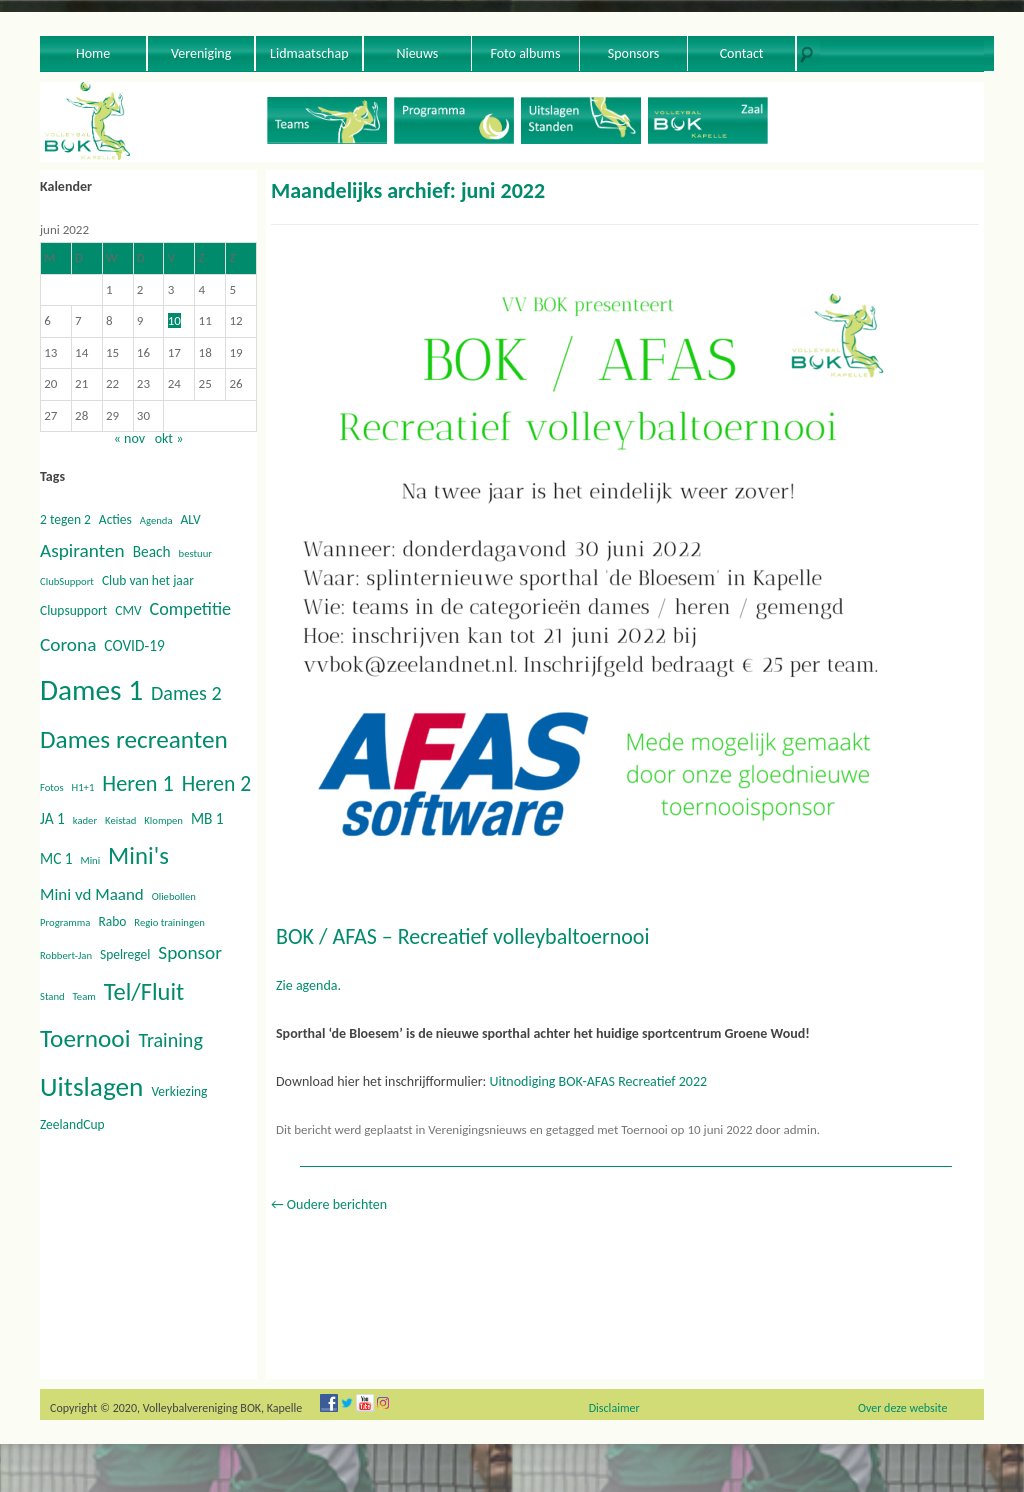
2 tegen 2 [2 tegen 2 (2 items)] (65, 519)
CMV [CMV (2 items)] (128, 610)
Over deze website (902, 1408)
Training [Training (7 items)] (170, 1040)
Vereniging (201, 53)
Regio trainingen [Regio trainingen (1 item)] (169, 922)
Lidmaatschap (309, 53)
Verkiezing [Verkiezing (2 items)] (179, 1091)
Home (93, 53)
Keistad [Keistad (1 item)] (120, 820)
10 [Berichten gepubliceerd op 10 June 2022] (174, 320)
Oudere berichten (329, 1204)
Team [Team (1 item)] (84, 996)
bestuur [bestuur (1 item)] (195, 553)
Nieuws (417, 53)
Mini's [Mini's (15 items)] (138, 855)
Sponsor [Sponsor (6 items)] (190, 952)
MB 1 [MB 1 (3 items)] (207, 818)
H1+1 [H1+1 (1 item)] (83, 787)
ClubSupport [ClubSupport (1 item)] (67, 581)
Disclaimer (614, 1408)
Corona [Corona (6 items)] (68, 644)
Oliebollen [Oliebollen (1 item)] (174, 896)
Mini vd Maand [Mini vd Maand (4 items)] (92, 894)
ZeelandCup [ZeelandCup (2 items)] (72, 1124)
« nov (129, 438)
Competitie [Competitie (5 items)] (191, 609)
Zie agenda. (308, 985)
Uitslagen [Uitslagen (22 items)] (91, 1086)
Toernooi (644, 1129)
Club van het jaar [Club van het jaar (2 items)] (148, 580)
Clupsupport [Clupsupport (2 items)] (73, 610)
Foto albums (525, 53)
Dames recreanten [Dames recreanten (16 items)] (134, 739)
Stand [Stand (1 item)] (52, 996)
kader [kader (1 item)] (85, 820)
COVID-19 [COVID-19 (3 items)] (134, 645)
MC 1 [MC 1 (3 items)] (56, 858)
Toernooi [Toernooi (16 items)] (85, 1038)
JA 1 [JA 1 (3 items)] (52, 818)
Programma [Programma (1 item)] (65, 922)
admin (800, 1129)
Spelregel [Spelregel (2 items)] (125, 954)
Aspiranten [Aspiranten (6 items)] (82, 550)
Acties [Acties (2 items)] (115, 519)
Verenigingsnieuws (477, 1129)
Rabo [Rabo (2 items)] (112, 921)
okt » (169, 438)
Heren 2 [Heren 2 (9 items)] (216, 783)
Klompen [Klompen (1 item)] (163, 820)
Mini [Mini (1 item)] (91, 860)
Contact (742, 53)
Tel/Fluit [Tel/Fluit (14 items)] (144, 992)
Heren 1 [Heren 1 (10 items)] (138, 783)
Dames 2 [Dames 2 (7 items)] (186, 693)
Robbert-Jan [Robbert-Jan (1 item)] (66, 955)
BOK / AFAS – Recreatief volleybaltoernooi (462, 936)
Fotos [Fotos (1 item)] (52, 787)
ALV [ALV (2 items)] (190, 519)
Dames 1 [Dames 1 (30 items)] (91, 690)
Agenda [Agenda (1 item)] (156, 520)
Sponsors (634, 53)
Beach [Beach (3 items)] (152, 551)
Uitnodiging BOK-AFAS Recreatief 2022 (598, 1081)
